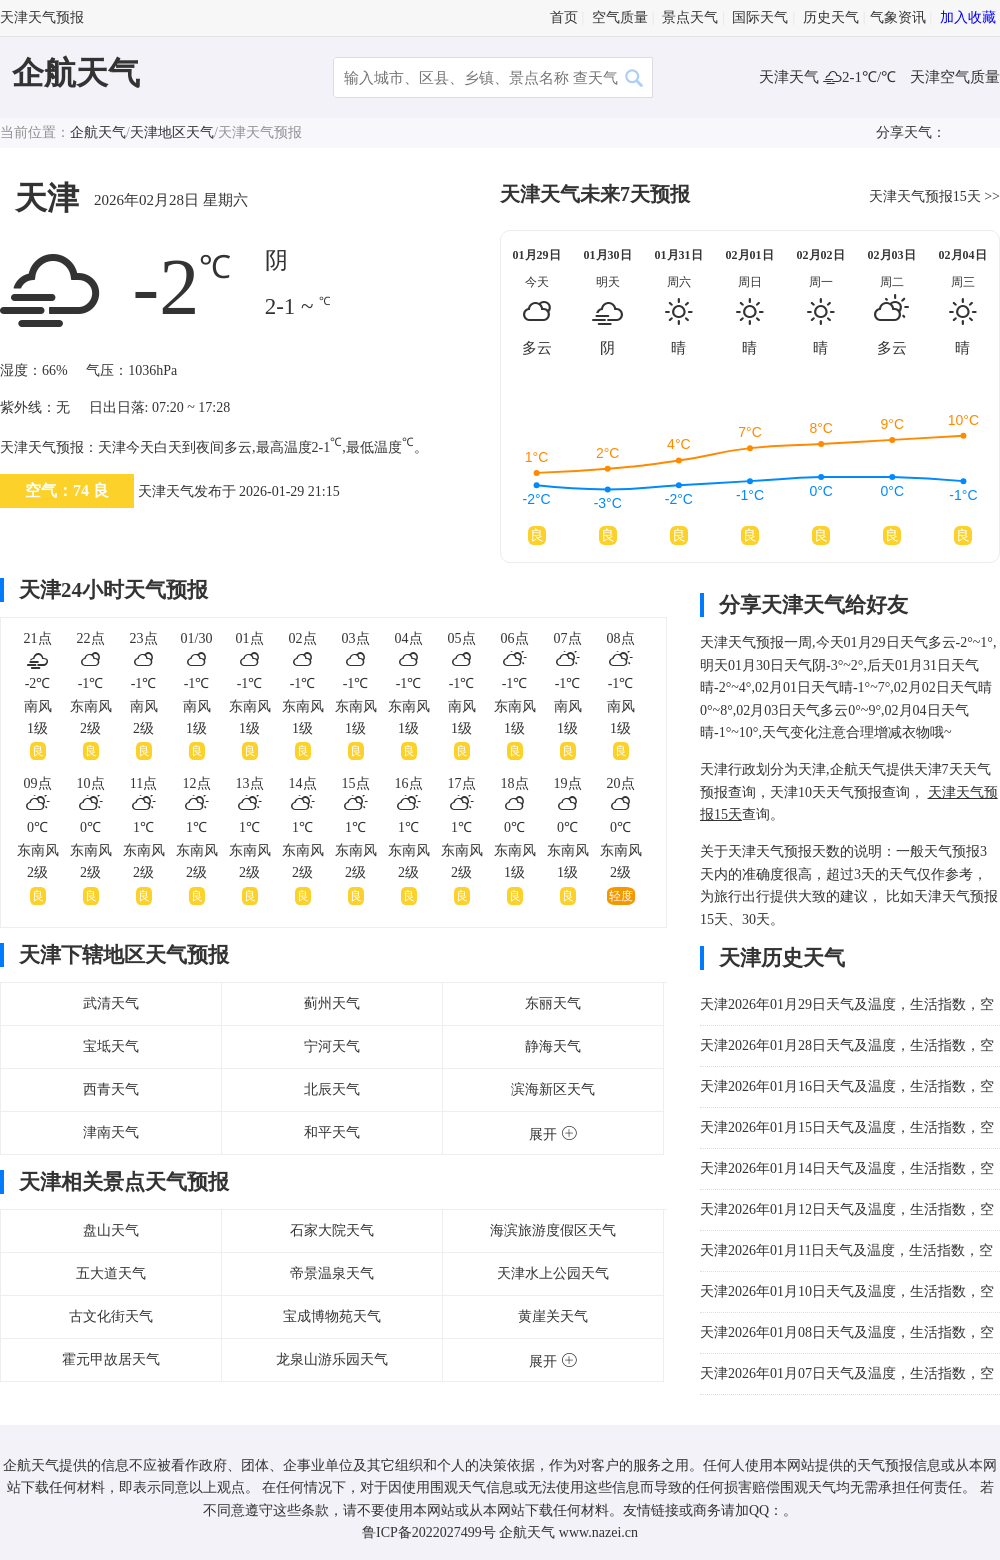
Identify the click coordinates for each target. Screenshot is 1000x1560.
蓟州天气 (332, 1003)
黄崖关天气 (553, 1316)
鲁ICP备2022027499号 (429, 1532)
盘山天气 (111, 1230)
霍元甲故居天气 (111, 1359)
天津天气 (791, 77)
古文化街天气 (111, 1316)
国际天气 (760, 17)
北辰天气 (332, 1089)
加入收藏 (968, 17)
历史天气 (831, 17)
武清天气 (111, 1003)
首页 (564, 17)
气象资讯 (898, 17)
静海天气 (553, 1046)
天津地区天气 (172, 132)
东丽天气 (553, 1003)
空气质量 (620, 17)
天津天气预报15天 (925, 196)
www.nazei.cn (598, 1532)
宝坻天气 (111, 1046)
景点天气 (690, 17)
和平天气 (332, 1132)
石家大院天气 (332, 1230)
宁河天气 (332, 1046)
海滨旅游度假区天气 (553, 1230)
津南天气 (111, 1132)
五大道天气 (111, 1273)
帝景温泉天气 (332, 1273)
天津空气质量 (955, 77)
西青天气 (111, 1089)
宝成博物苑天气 (332, 1316)
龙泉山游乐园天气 (332, 1359)
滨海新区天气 (553, 1089)
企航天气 (76, 73)
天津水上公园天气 (553, 1273)
